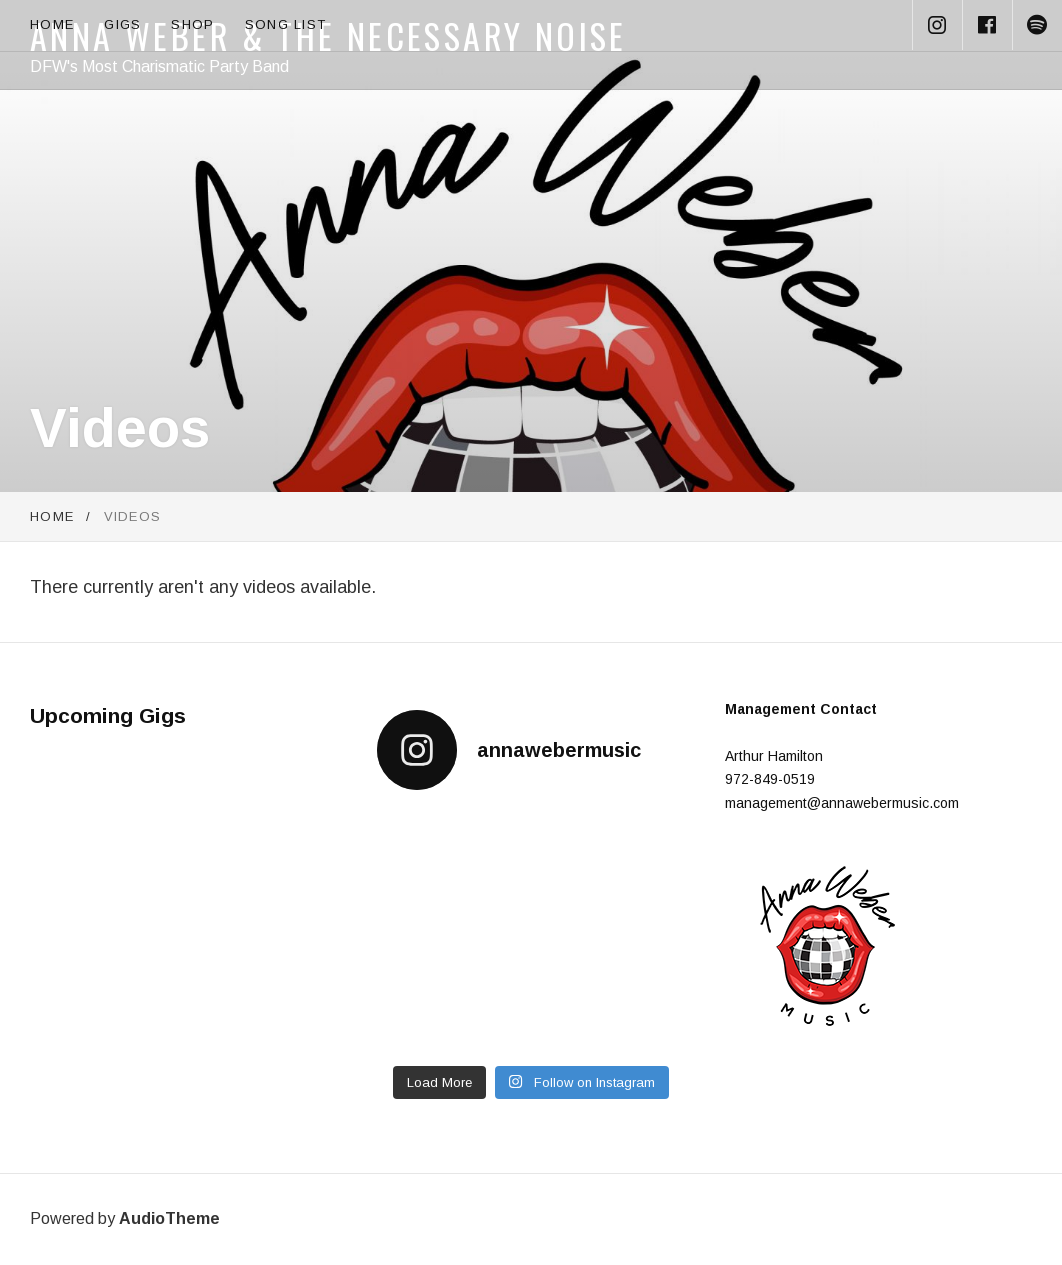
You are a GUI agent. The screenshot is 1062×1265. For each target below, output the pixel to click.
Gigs (122, 24)
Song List (286, 24)
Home (52, 24)
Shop (192, 24)
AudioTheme (169, 1218)
